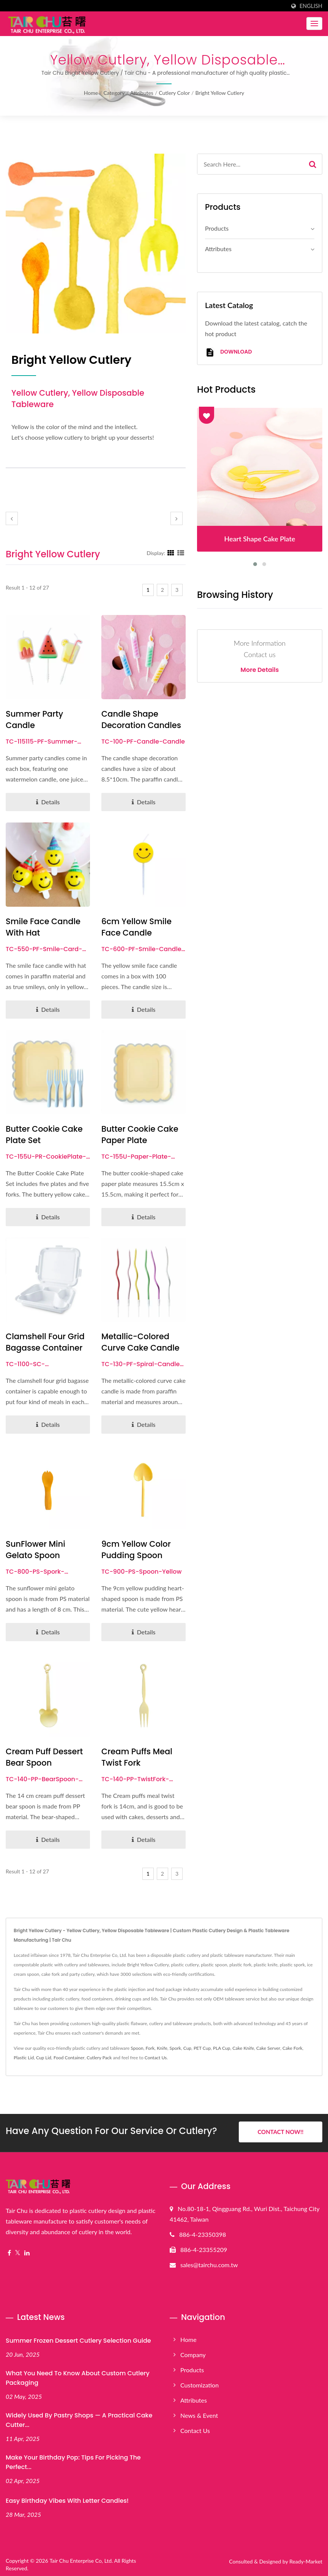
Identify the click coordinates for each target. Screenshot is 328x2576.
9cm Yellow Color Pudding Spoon (136, 1549)
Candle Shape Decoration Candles (141, 719)
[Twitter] (17, 2251)
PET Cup (202, 2048)
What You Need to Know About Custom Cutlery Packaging (78, 2376)
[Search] (250, 164)
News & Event (199, 2413)
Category (114, 93)
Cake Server (268, 2048)
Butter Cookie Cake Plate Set (44, 1134)
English (311, 6)
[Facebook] (9, 2251)
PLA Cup (221, 2048)
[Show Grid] (171, 553)
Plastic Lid (24, 2057)
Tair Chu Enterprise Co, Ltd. (81, 2559)
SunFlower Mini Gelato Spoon (35, 1549)
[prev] (12, 518)
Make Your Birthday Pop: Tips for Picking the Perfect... (73, 2460)
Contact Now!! (280, 2131)
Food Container (69, 2057)
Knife (162, 2048)
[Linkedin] (27, 2251)
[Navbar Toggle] (314, 23)
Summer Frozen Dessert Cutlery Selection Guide (78, 2338)
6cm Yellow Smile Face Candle (136, 927)
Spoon (137, 2048)
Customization (199, 2383)
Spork (175, 2048)
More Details (260, 670)
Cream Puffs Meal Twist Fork (136, 1757)
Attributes (141, 93)
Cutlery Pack (99, 2057)
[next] (176, 518)
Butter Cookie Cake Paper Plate (139, 1134)
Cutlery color (174, 93)
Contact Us (156, 2057)
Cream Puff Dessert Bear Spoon (44, 1757)
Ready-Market (305, 2559)
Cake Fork (292, 2048)
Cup (187, 2048)
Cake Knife (243, 2048)
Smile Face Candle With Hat (43, 927)
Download (228, 352)
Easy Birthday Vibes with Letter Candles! (67, 2498)
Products (217, 228)
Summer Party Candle (34, 719)
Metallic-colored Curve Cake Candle (140, 1342)
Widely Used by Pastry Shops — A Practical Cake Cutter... (79, 2418)
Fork (150, 2048)
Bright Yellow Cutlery (219, 93)
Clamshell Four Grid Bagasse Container (45, 1342)
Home (91, 93)
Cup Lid (43, 2057)
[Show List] (181, 553)
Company (193, 2352)
